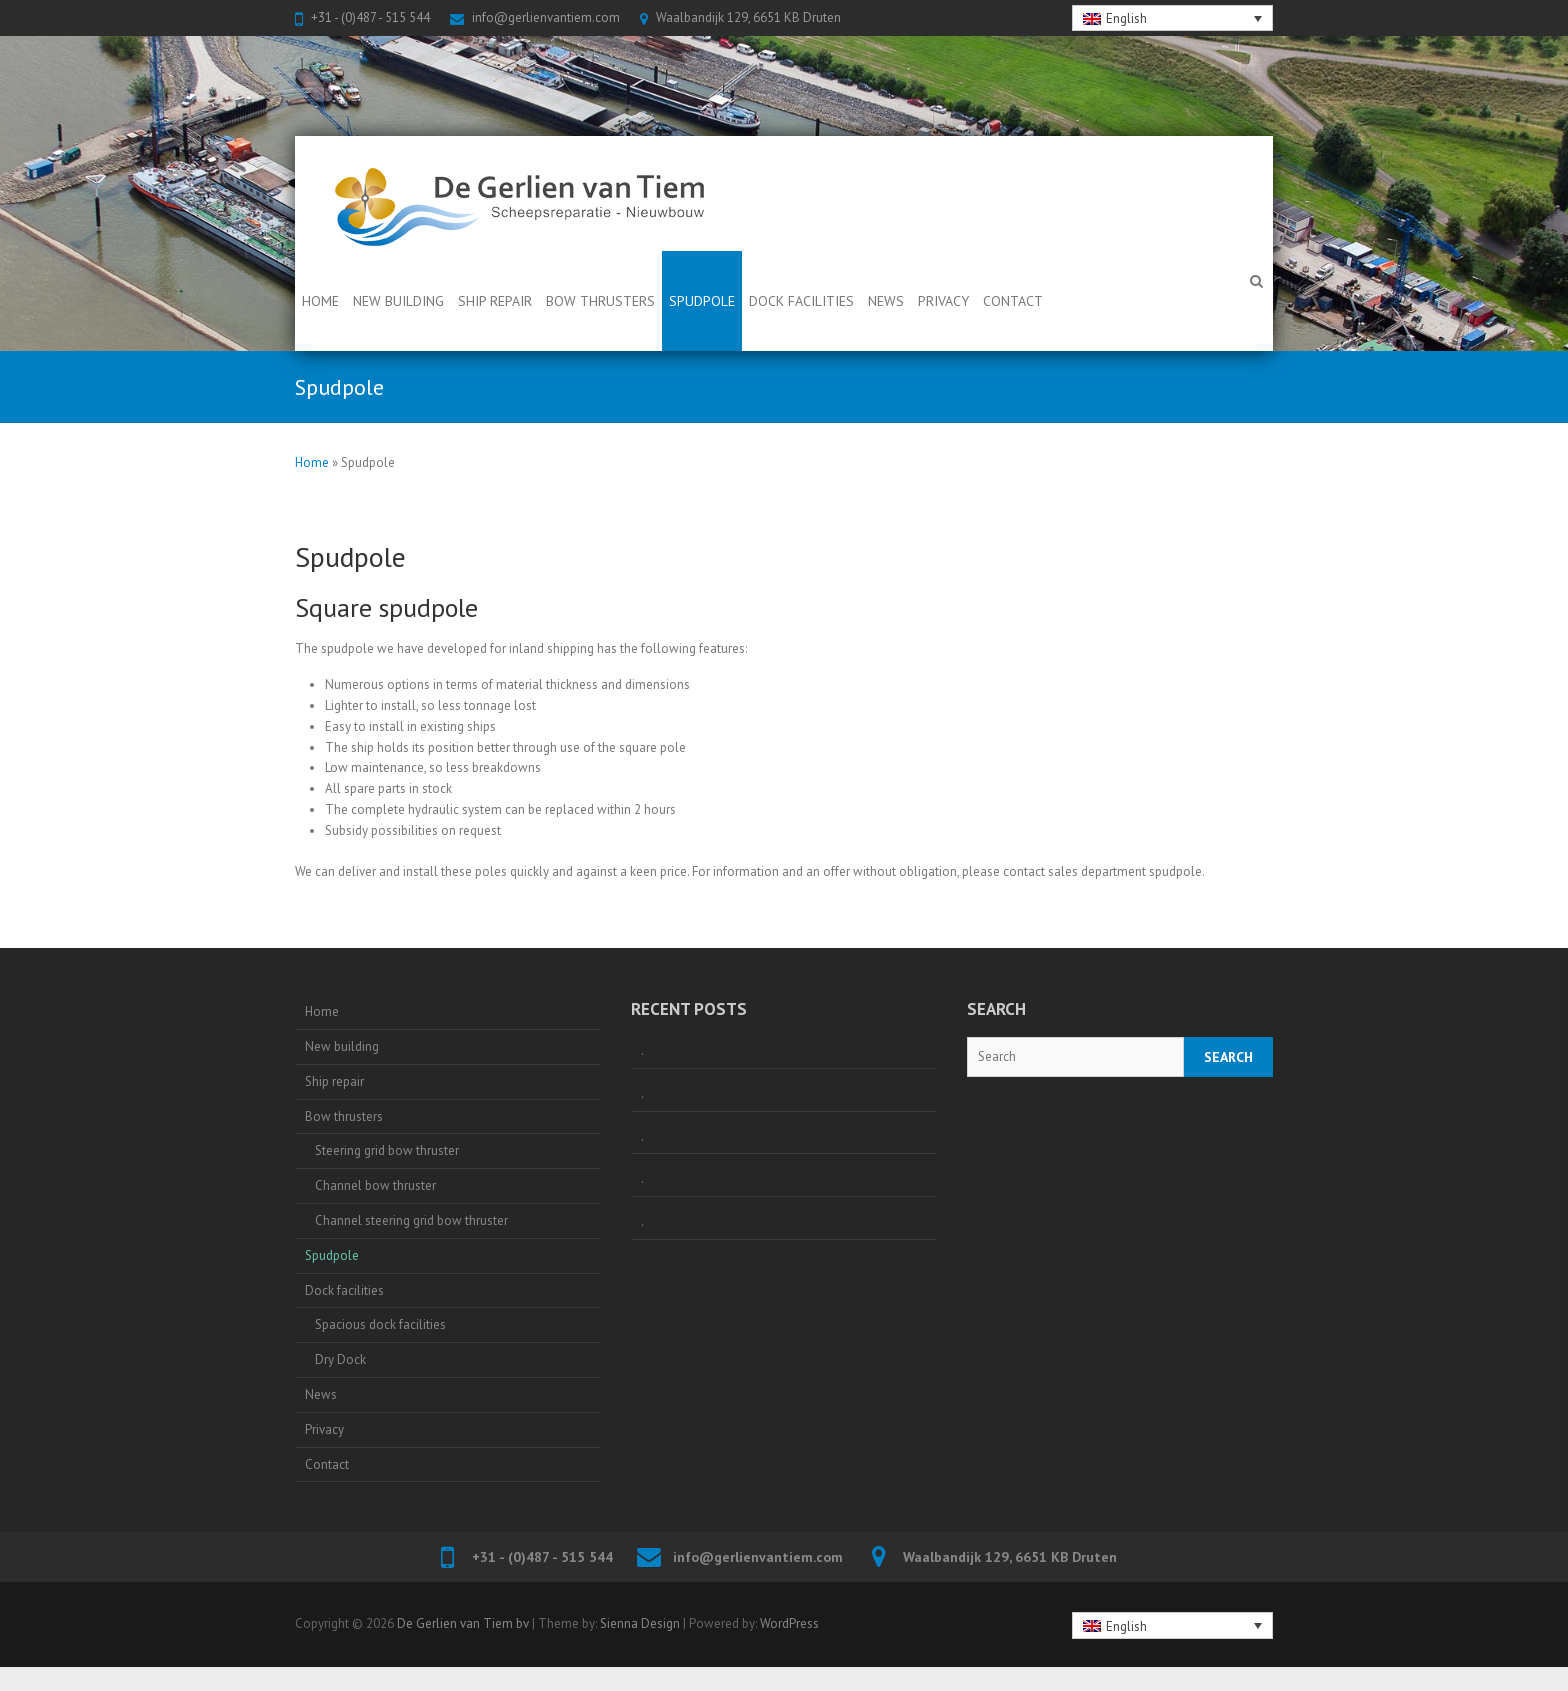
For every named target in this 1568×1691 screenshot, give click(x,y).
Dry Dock (340, 1359)
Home (320, 301)
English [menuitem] (1126, 18)
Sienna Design (640, 1623)
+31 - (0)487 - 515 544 (370, 17)
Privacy (943, 301)
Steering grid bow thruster (387, 1150)
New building (398, 301)
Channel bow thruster (375, 1185)
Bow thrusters (600, 301)
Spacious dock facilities (380, 1324)
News (886, 301)
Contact (1013, 301)
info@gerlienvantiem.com (546, 17)
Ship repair (495, 301)
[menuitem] (1173, 18)
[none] (1173, 18)
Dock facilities (801, 301)
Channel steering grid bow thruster (411, 1220)
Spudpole (702, 301)
